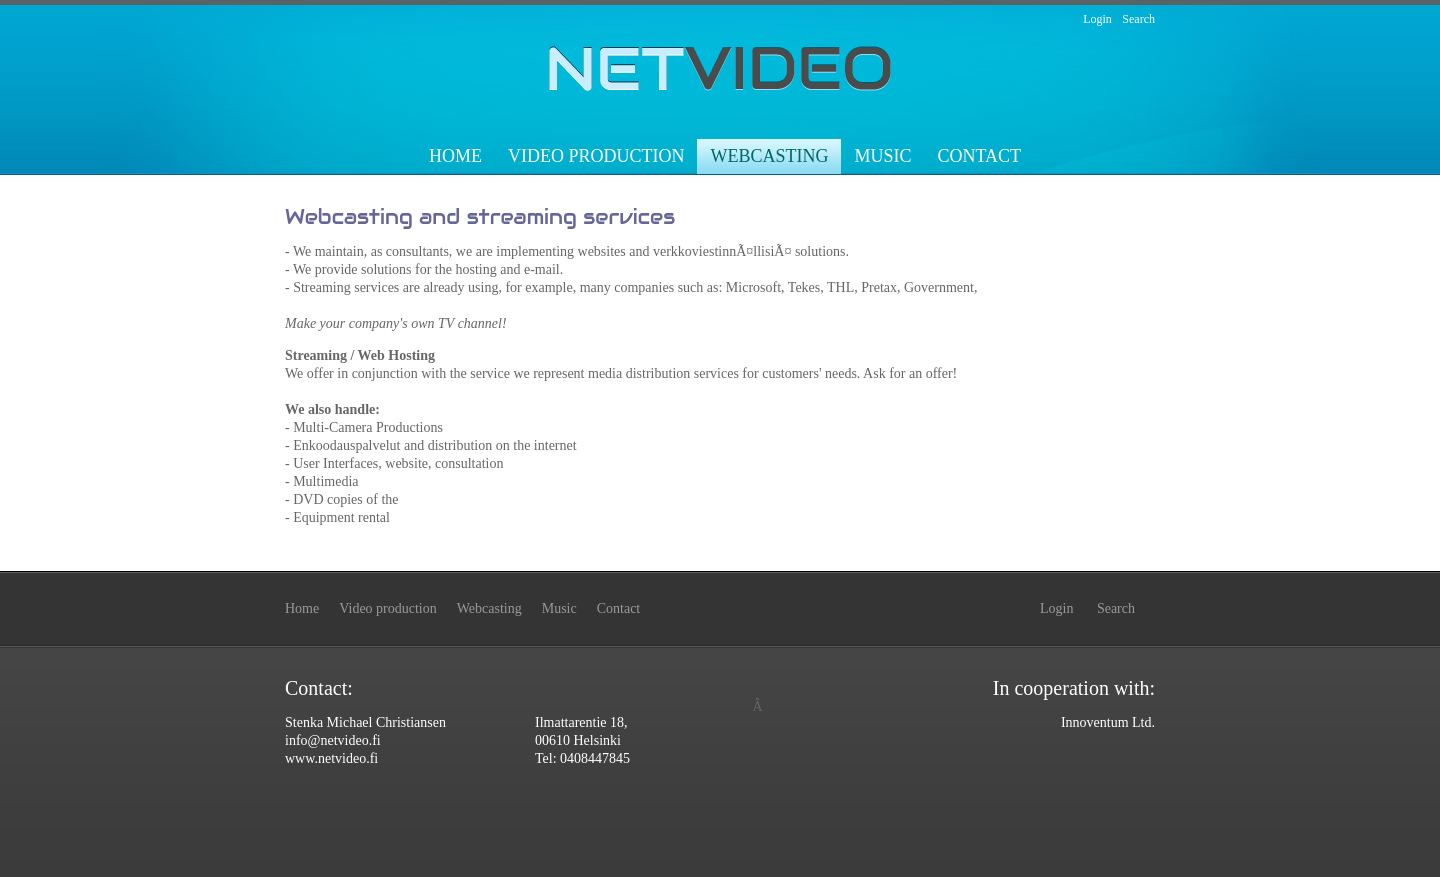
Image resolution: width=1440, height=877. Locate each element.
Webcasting (769, 156)
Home (455, 156)
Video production (596, 156)
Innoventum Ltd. (1108, 722)
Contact (979, 156)
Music (882, 156)
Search (1138, 19)
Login (1097, 19)
